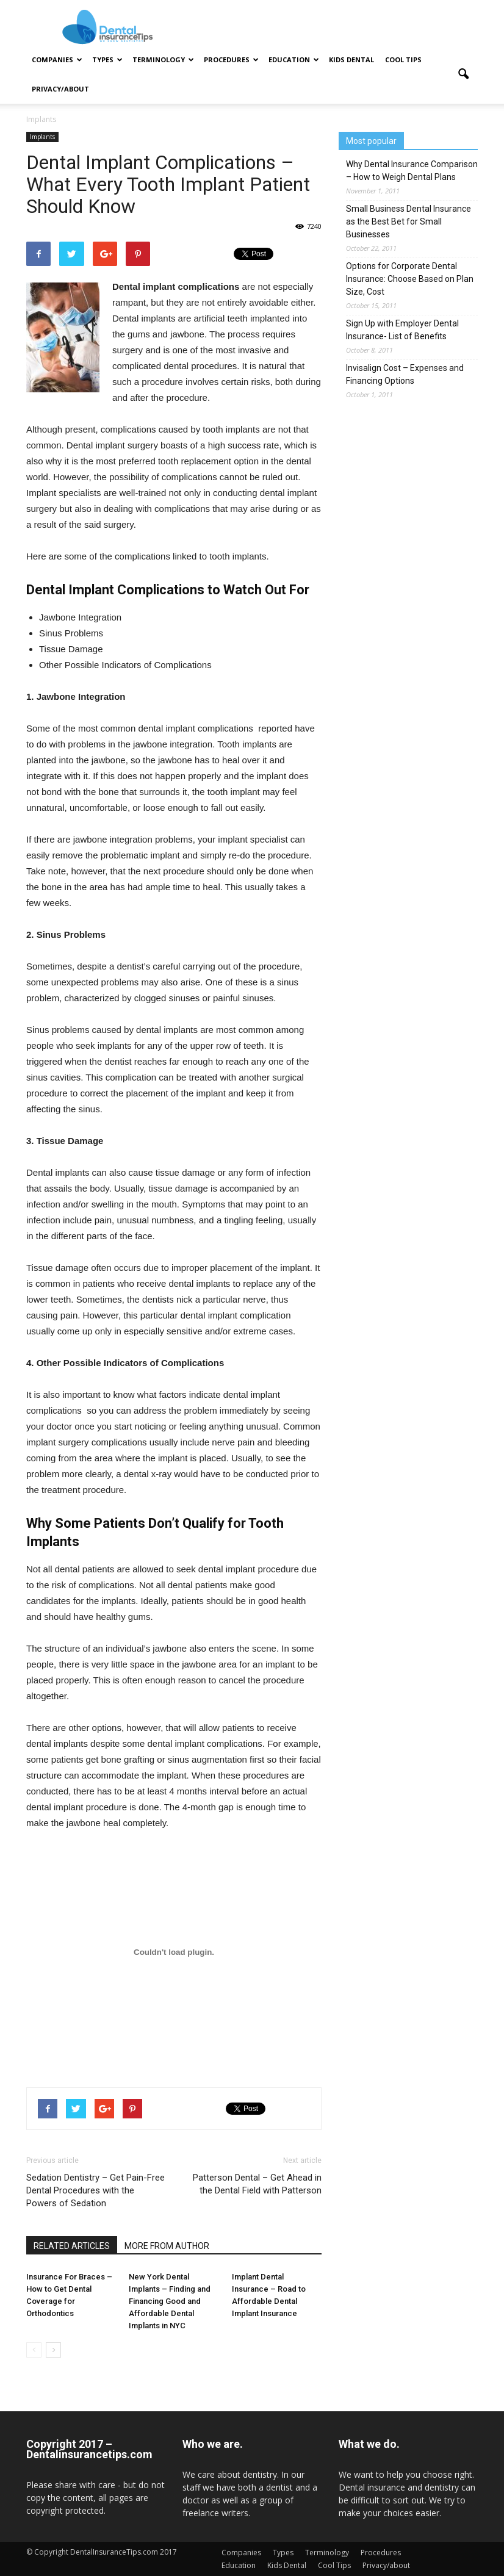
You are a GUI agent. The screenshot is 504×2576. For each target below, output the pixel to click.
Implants (42, 136)
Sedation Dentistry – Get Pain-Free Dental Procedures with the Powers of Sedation (95, 2190)
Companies (57, 59)
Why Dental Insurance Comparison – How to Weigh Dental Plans (412, 170)
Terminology (163, 59)
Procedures (231, 59)
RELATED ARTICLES (72, 2246)
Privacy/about (60, 88)
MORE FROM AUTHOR (166, 2246)
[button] (463, 74)
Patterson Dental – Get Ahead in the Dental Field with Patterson (257, 2184)
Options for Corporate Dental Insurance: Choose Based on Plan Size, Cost (409, 279)
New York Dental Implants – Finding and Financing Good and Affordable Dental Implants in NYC (170, 2301)
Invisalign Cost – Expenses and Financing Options (405, 374)
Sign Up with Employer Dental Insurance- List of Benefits (402, 329)
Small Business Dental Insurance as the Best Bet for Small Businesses (408, 221)
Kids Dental (351, 59)
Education (293, 59)
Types (107, 59)
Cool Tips (403, 59)
